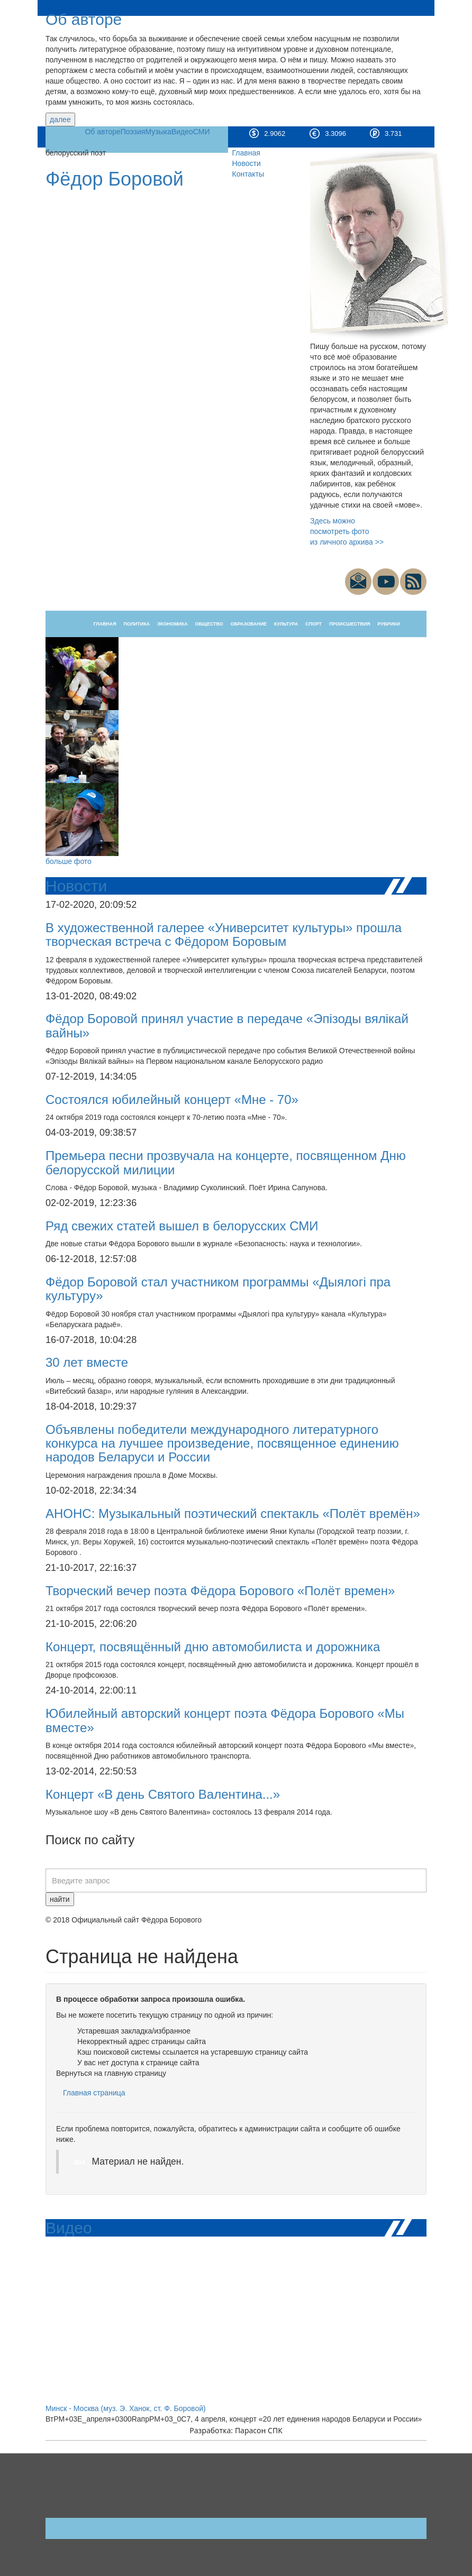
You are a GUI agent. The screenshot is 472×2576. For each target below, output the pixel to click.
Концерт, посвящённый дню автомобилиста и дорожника (213, 1647)
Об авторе (84, 19)
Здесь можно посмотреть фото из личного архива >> (347, 531)
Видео (182, 131)
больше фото (69, 861)
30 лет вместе (87, 1362)
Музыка (158, 131)
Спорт (313, 624)
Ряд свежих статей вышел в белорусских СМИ (182, 1226)
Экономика (172, 624)
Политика (137, 624)
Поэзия (133, 131)
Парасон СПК (259, 2430)
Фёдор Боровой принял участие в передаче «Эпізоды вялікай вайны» (227, 1025)
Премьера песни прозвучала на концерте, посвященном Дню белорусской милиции (226, 1162)
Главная (246, 153)
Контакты (248, 174)
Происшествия (349, 624)
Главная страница (94, 2093)
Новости (246, 163)
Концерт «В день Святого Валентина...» (163, 1794)
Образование (249, 624)
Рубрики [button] (389, 624)
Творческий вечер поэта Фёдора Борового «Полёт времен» (220, 1591)
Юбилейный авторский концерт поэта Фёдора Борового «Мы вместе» (225, 1720)
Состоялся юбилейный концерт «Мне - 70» (172, 1099)
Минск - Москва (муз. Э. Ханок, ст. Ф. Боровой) (126, 2408)
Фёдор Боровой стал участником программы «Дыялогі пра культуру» (218, 1289)
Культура (286, 624)
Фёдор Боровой (115, 179)
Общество (209, 624)
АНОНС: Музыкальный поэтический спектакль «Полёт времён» (233, 1513)
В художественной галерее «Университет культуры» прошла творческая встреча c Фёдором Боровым (224, 935)
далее (60, 119)
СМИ (201, 131)
